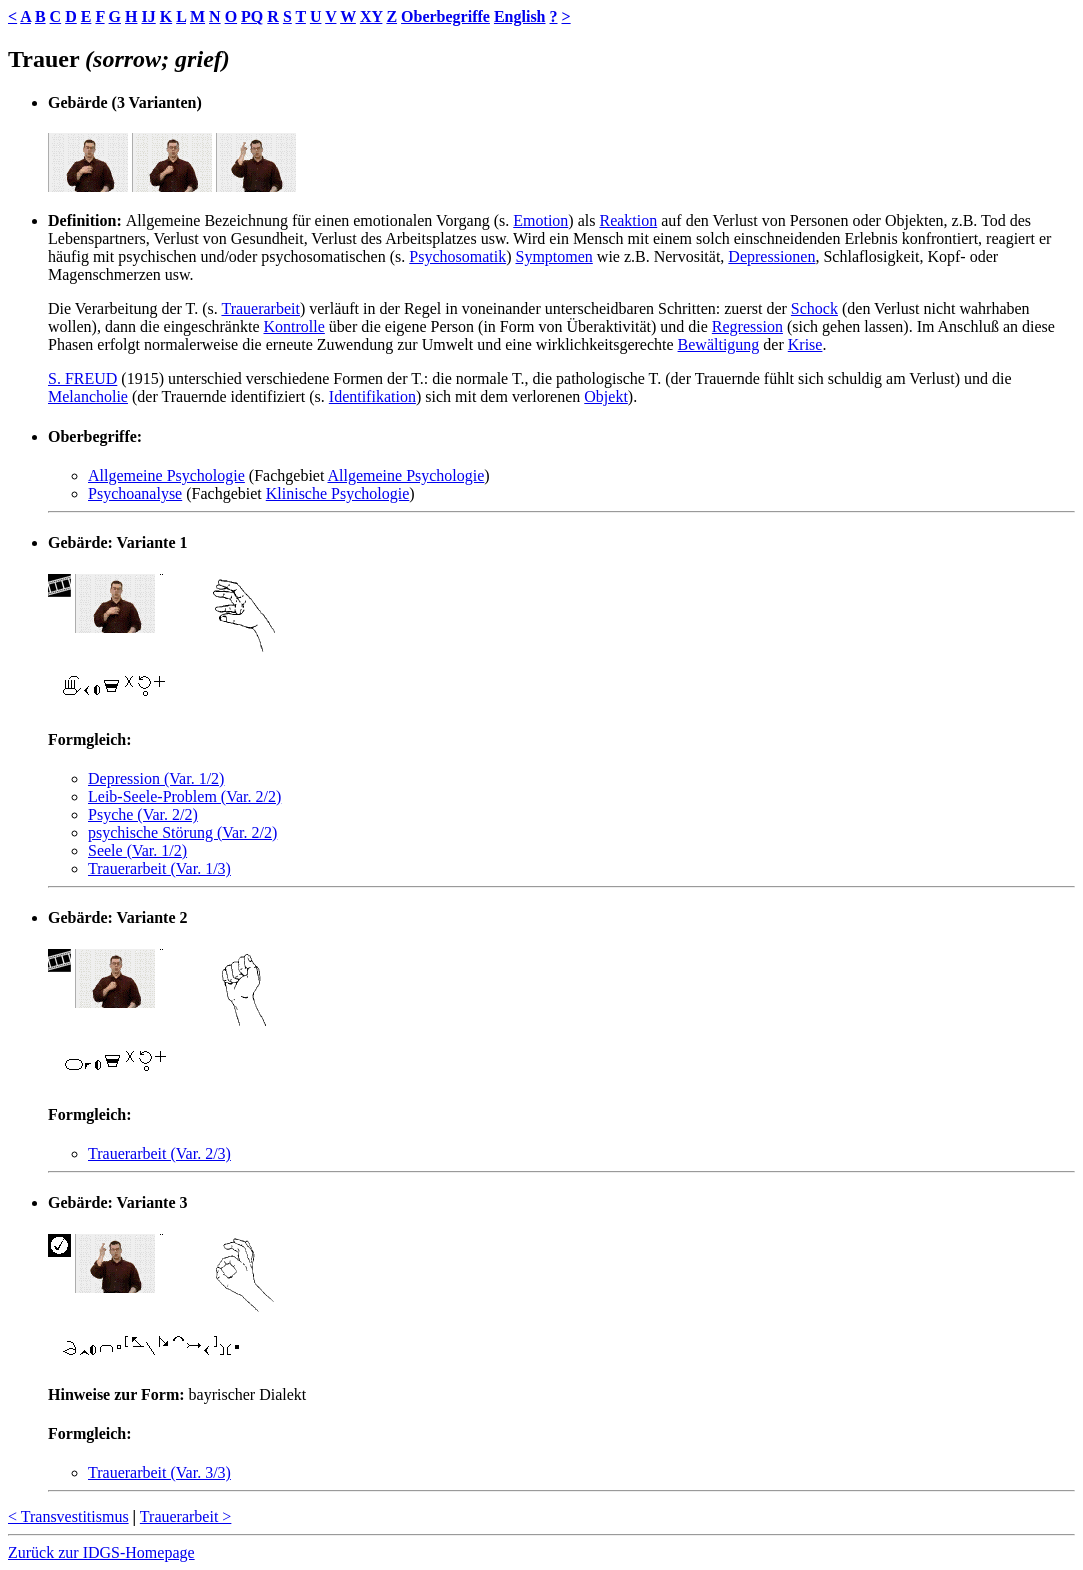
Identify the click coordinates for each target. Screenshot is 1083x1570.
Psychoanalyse (135, 493)
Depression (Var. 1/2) (156, 778)
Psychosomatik (457, 256)
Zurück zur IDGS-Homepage (101, 1552)
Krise (805, 344)
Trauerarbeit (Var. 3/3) (159, 1472)
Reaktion (628, 220)
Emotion (540, 220)
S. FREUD (82, 378)
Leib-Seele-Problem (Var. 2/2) (184, 796)
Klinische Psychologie (338, 493)
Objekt (606, 396)
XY (371, 16)
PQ (252, 16)
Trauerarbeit (260, 308)
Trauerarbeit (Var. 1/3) (159, 868)
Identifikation (372, 396)
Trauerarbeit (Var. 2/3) (159, 1153)
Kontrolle (293, 326)
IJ (148, 16)
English (520, 16)
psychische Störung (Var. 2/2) (182, 832)
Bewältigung (719, 344)
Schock (814, 308)
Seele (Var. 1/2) (137, 850)
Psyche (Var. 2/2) (143, 814)
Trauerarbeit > (186, 1516)
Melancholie (88, 396)
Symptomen (553, 256)
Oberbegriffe (445, 16)
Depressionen (771, 256)
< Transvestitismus (68, 1516)
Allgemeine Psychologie (166, 475)
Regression (747, 326)
